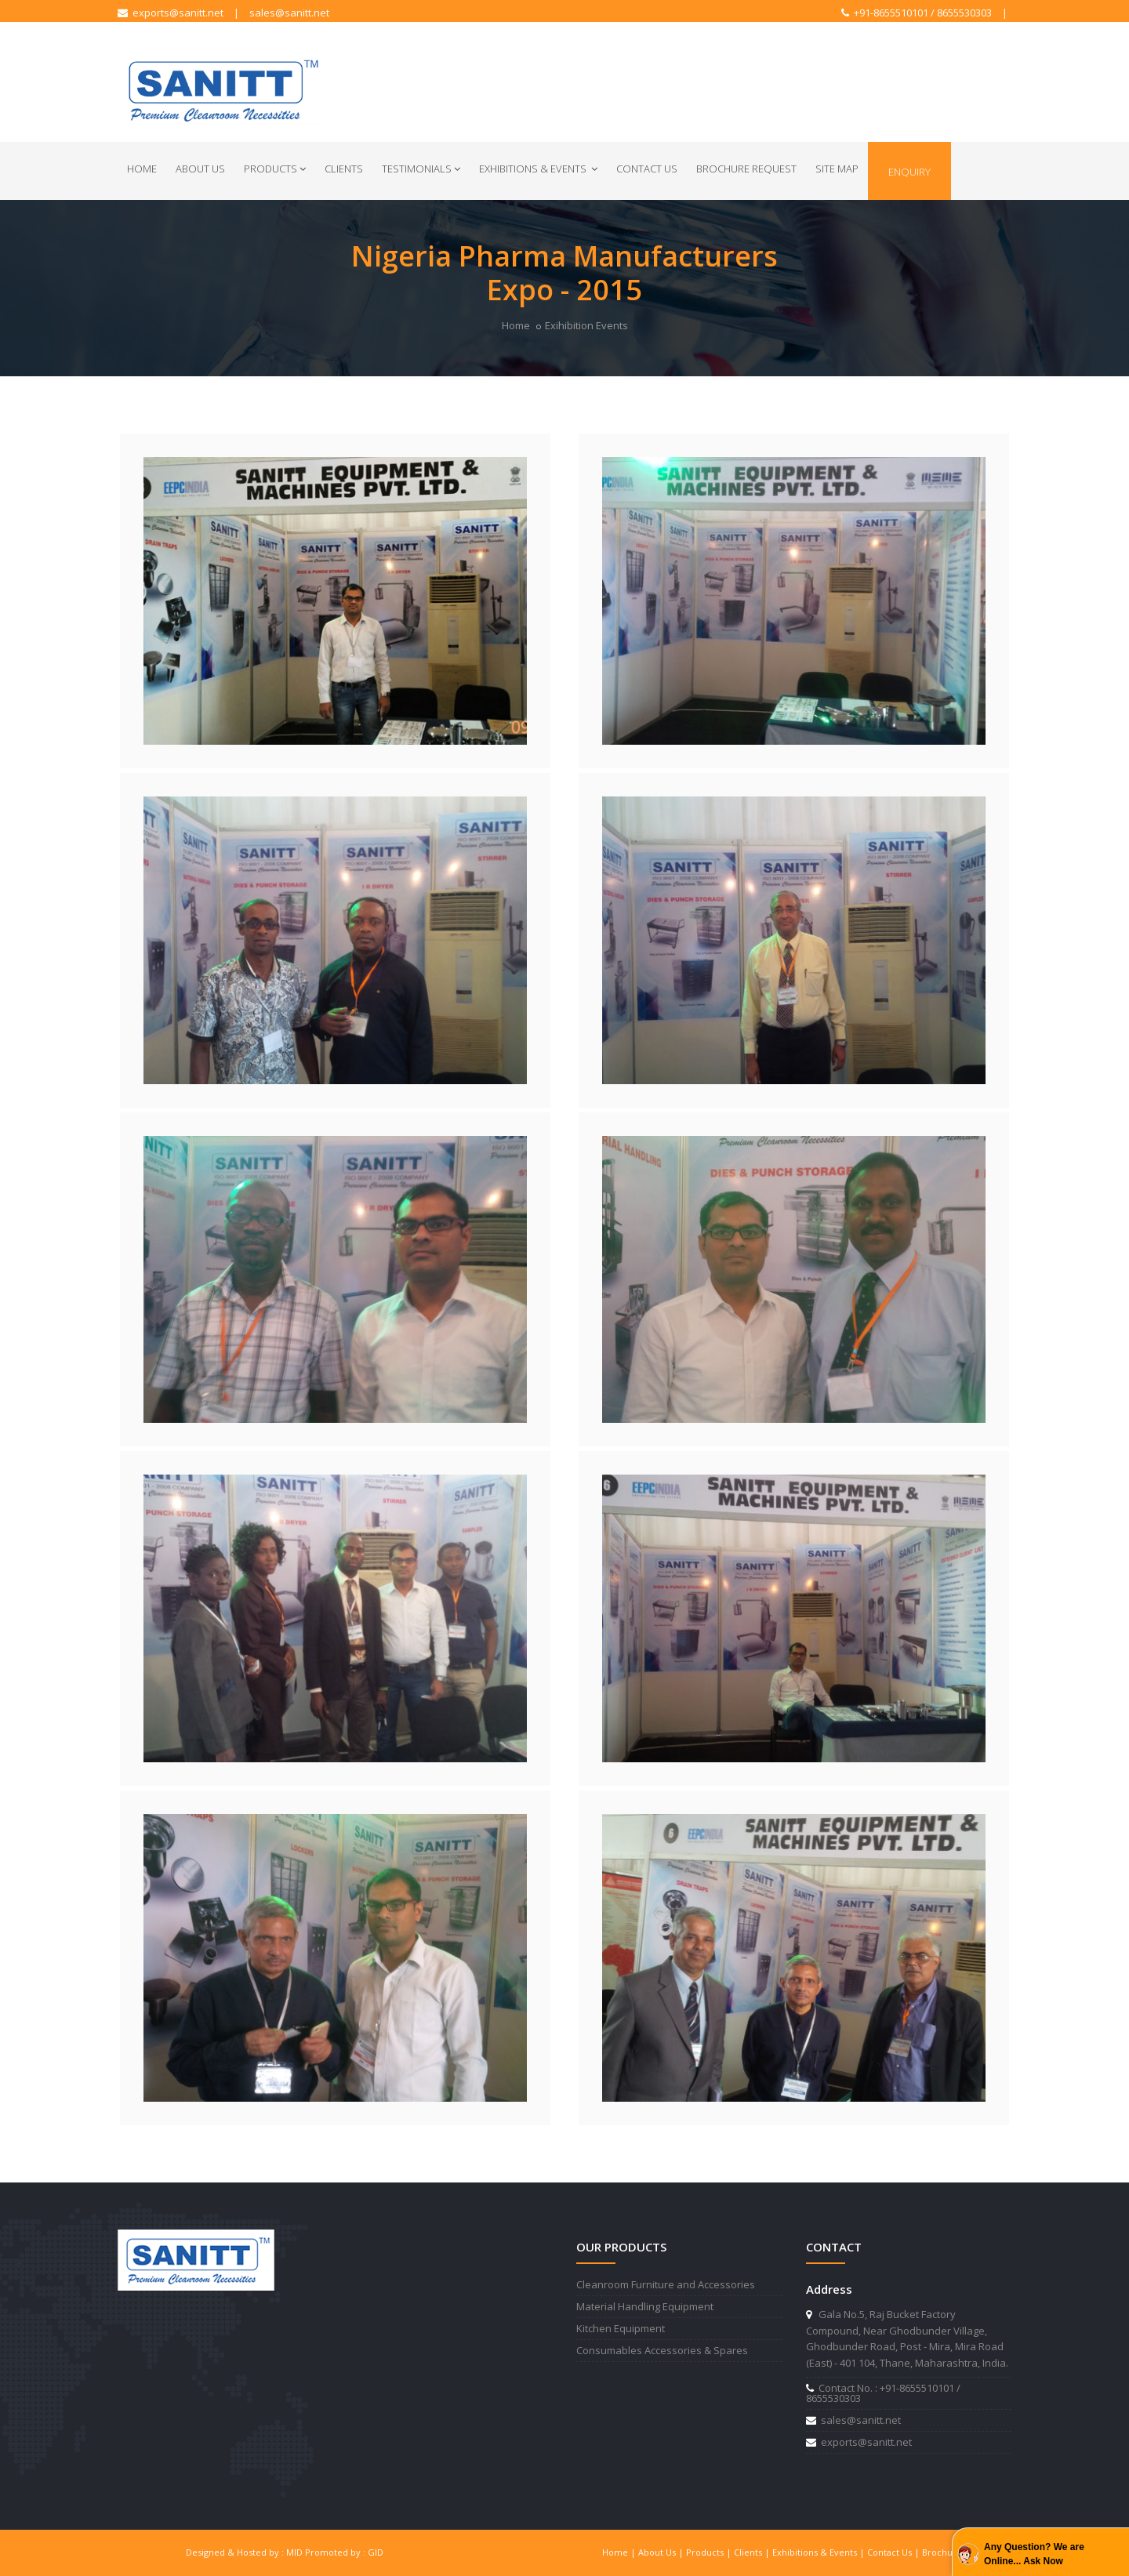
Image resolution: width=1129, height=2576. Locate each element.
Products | (710, 2552)
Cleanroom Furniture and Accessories (665, 2284)
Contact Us (646, 168)
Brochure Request (746, 168)
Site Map (837, 168)
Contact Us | (894, 2552)
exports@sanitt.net (170, 12)
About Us (200, 168)
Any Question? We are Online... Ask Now (1034, 2554)
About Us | (662, 2552)
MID (294, 2552)
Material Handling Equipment (644, 2306)
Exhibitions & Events (538, 168)
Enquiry (909, 172)
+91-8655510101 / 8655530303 (916, 12)
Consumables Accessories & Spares (662, 2350)
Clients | (753, 2552)
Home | (620, 2552)
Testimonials (421, 168)
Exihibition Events (586, 325)
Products (275, 168)
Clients (344, 168)
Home (142, 168)
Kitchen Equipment (620, 2328)
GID (375, 2552)
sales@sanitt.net (289, 12)
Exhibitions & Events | (819, 2552)
